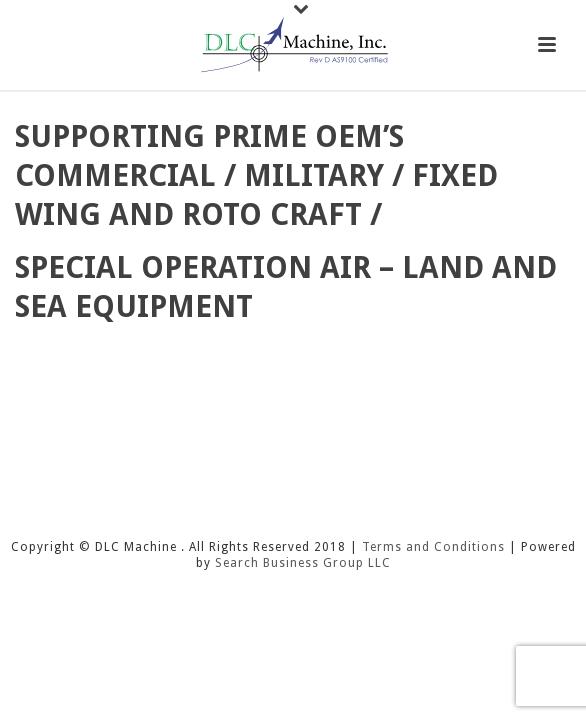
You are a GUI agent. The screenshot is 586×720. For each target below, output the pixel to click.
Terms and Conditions (433, 547)
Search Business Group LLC (303, 563)
